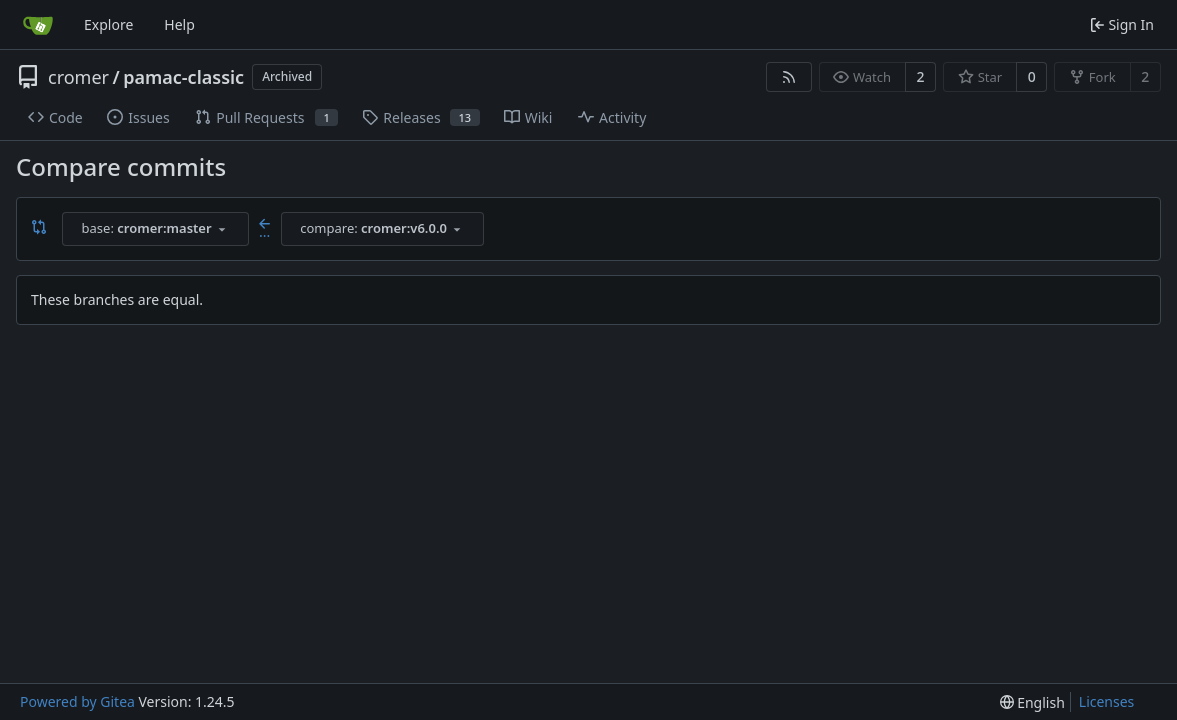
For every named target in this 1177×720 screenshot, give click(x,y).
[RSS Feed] (789, 77)
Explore (108, 24)
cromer (78, 77)
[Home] (38, 25)
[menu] (1032, 702)
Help (179, 24)
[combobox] (155, 229)
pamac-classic (183, 77)
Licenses (1107, 701)
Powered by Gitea (77, 701)
